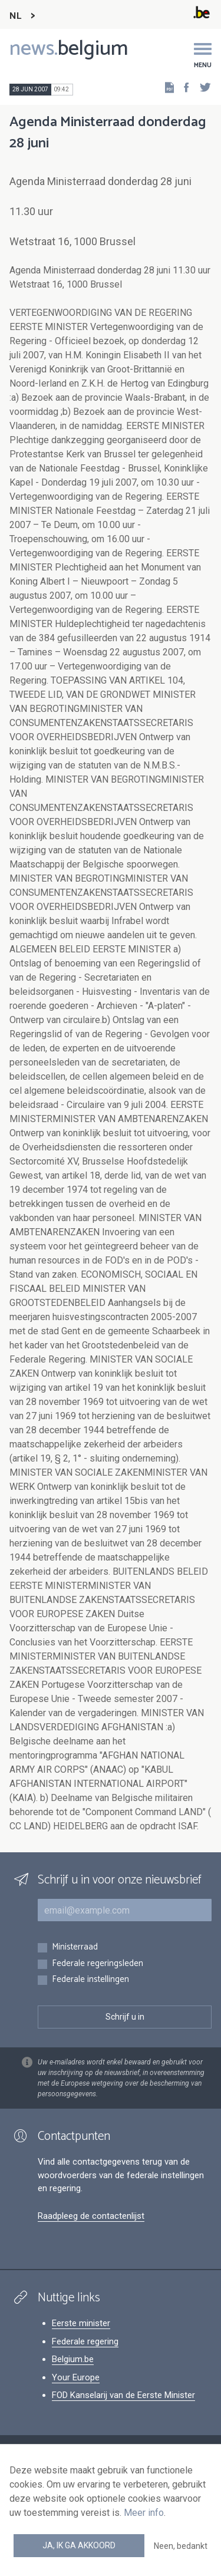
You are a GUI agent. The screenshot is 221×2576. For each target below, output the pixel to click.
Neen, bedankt (180, 2546)
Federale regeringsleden (97, 1964)
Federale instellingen (90, 1980)
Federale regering (85, 2341)
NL (15, 16)
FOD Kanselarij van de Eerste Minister (123, 2395)
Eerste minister (81, 2323)
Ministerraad (75, 1947)
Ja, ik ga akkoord (79, 2545)
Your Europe (76, 2377)
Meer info (144, 2512)
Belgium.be (73, 2359)
